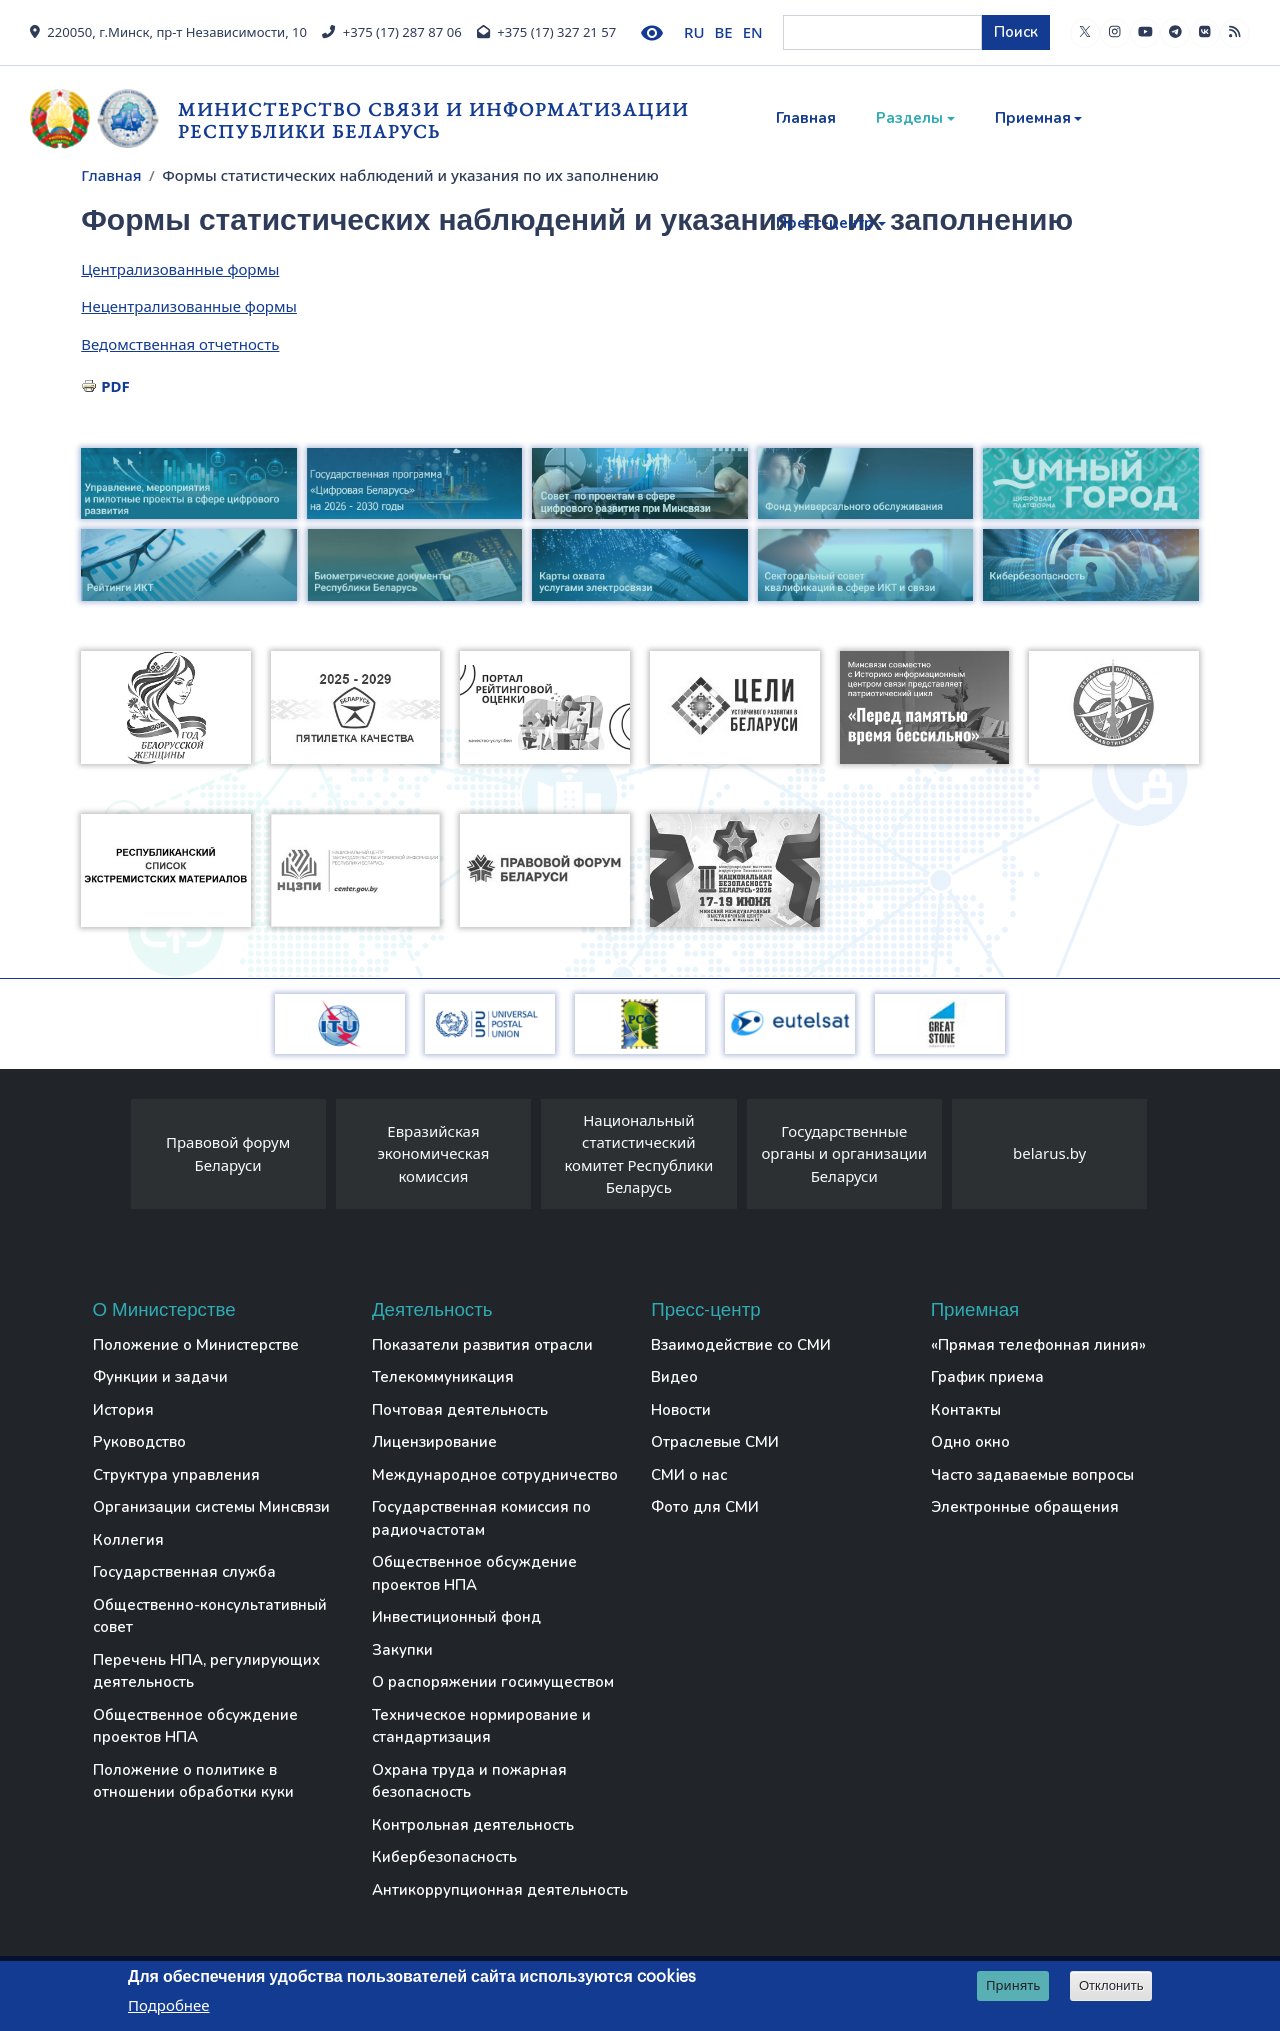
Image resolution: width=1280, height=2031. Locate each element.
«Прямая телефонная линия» (1038, 1345)
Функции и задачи (160, 1377)
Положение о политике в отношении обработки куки (193, 1781)
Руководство (139, 1442)
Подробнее (169, 2005)
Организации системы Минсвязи (211, 1507)
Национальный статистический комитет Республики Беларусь (638, 1154)
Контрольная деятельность (473, 1825)
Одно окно (970, 1442)
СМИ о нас (689, 1475)
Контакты (966, 1410)
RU (694, 32)
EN (753, 32)
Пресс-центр (825, 223)
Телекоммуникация (443, 1377)
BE (724, 32)
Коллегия (128, 1540)
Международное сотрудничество (495, 1475)
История (123, 1410)
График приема (987, 1377)
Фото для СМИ (705, 1507)
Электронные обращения (1025, 1507)
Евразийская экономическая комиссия (433, 1153)
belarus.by (1049, 1153)
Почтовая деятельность (460, 1410)
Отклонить (1111, 1986)
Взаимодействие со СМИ (741, 1345)
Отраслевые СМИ (715, 1442)
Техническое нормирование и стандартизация (481, 1726)
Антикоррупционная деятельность (500, 1890)
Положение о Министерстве (196, 1345)
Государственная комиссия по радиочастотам (481, 1518)
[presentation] (111, 1159)
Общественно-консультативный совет (210, 1616)
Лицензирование (434, 1442)
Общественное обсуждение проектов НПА (195, 1726)
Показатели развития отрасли (482, 1345)
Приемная (1033, 118)
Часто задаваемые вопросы (1032, 1475)
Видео (674, 1377)
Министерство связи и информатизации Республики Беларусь (433, 120)
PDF (115, 386)
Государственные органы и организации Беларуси (844, 1153)
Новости (681, 1410)
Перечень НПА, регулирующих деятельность (206, 1671)
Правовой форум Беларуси (228, 1153)
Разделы (909, 118)
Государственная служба (184, 1572)
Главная (806, 118)
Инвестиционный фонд (456, 1617)
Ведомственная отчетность (180, 344)
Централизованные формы (180, 269)
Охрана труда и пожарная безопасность (469, 1781)
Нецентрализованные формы (189, 306)
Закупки (402, 1650)
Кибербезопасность (444, 1857)
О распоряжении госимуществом (493, 1682)
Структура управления (176, 1475)
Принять (1013, 1986)
